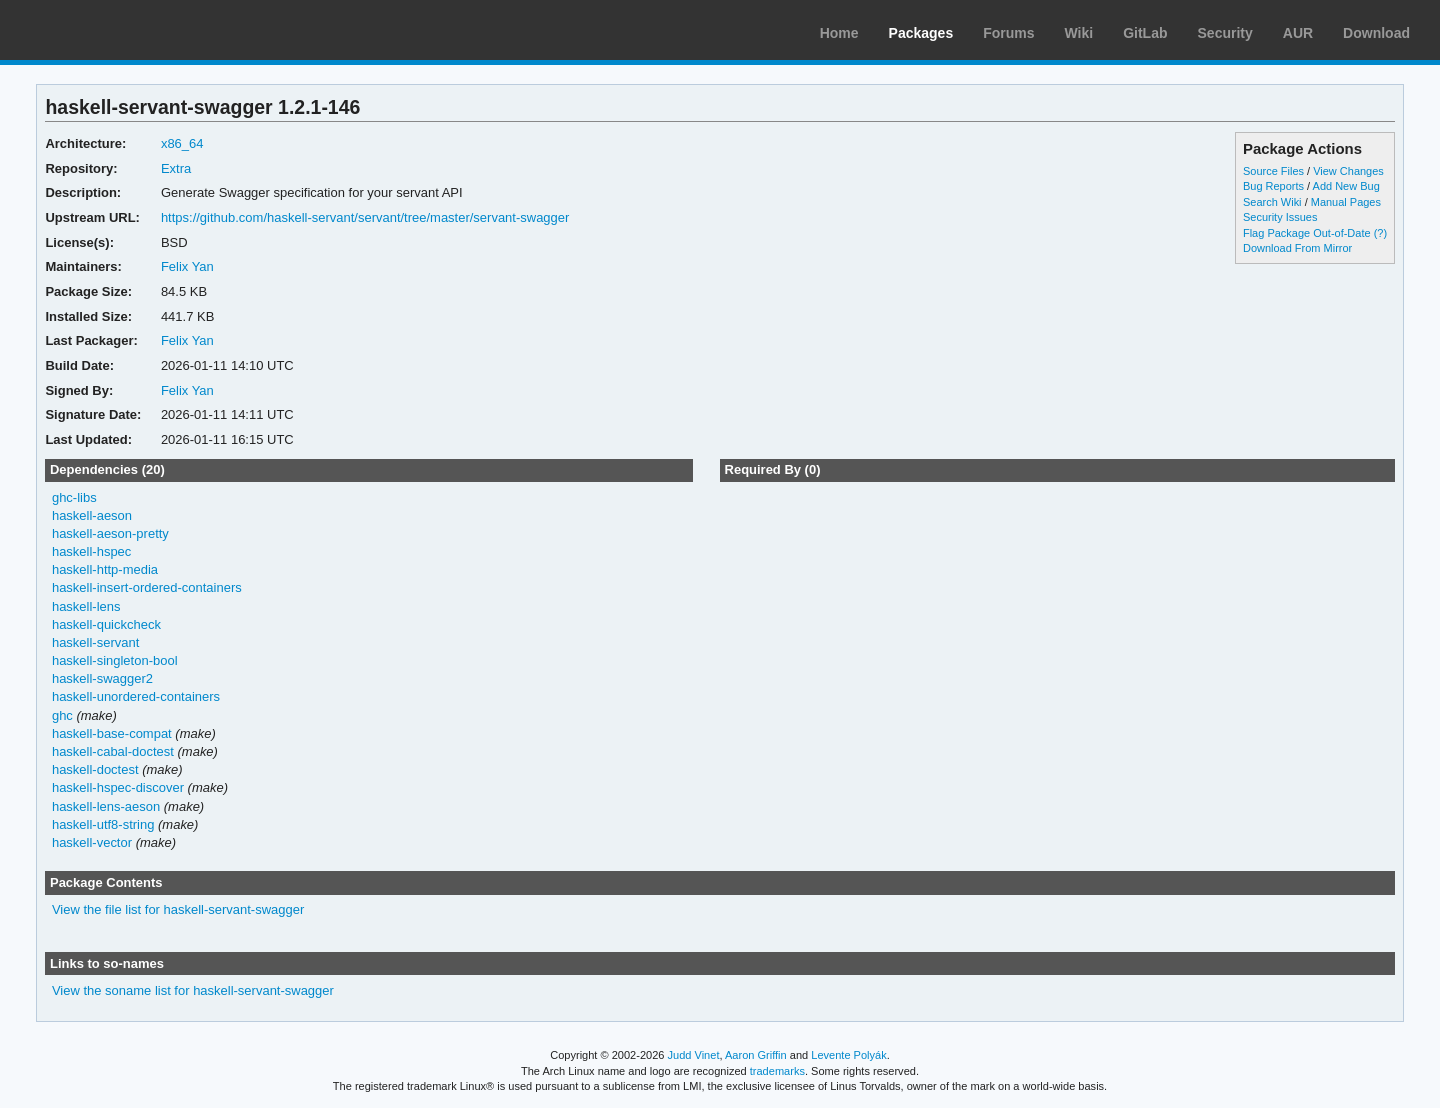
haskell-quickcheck (106, 624)
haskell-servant (95, 642)
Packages (921, 33)
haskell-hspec (91, 551)
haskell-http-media (105, 569)
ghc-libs (74, 497)
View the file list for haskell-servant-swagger (178, 909)
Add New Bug (1346, 186)
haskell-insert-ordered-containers (147, 587)
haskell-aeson (92, 515)
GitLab (1145, 33)
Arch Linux (110, 30)
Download (1376, 33)
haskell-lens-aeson (106, 806)
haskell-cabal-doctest (113, 751)
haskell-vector (92, 842)
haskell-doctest (95, 769)
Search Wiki (1272, 202)
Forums (1008, 33)
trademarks (777, 1071)
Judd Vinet (694, 1055)
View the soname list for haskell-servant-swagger (193, 990)
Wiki (1079, 33)
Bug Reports (1273, 186)
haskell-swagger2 (102, 678)
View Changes (1348, 171)
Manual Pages (1346, 202)
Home (839, 33)
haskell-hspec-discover (118, 787)
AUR (1298, 33)
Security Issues (1280, 217)
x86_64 (182, 143)
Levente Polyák (848, 1055)
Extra (176, 168)
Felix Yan (187, 266)
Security (1225, 33)
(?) (1380, 233)
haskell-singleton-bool (115, 660)
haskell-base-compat (112, 733)
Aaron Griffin (756, 1055)
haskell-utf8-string (103, 824)
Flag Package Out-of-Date (1307, 233)
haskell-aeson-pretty (110, 533)
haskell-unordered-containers (136, 696)
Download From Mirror (1297, 248)
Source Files (1273, 171)
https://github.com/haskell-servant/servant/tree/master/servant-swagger (365, 217)
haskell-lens (86, 606)
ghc (62, 715)
